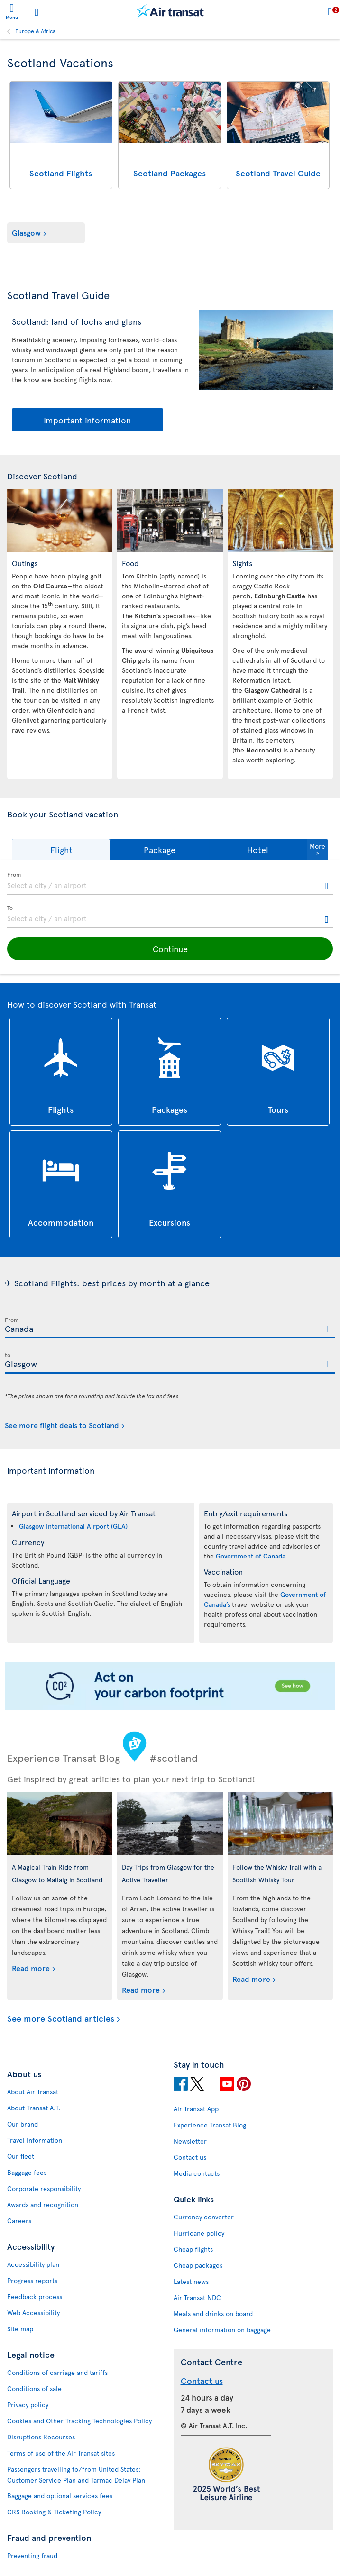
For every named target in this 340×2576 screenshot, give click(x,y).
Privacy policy (27, 2404)
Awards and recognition (42, 2204)
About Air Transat (32, 2091)
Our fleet (20, 2156)
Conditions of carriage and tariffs (57, 2372)
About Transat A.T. (33, 2107)
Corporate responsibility (44, 2188)
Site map (20, 2328)
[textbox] (170, 883)
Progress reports (32, 2280)
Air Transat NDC (197, 2297)
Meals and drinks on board (213, 2313)
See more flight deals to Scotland (62, 1425)
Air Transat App (196, 2108)
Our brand (22, 2123)
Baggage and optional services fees (59, 2495)
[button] (61, 849)
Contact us (190, 2157)
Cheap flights (193, 2249)
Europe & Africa (35, 31)
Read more (31, 1967)
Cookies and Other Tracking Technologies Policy (79, 2420)
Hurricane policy (199, 2232)
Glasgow (26, 232)
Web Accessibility (33, 2312)
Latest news (191, 2281)
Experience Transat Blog (210, 2124)
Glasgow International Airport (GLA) (73, 1526)
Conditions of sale (34, 2388)
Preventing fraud (32, 2555)
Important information (87, 420)
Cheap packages (198, 2265)
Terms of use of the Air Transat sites (61, 2452)
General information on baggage (222, 2329)
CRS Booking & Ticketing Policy (54, 2511)
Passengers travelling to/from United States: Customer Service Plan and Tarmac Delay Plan (76, 2474)
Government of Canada (250, 1555)
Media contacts (197, 2173)
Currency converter (204, 2216)
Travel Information (34, 2140)
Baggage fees (26, 2172)
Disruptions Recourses (41, 2436)
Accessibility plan (33, 2264)
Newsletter (190, 2140)
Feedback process (34, 2296)
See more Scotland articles (60, 2018)
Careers (19, 2220)
